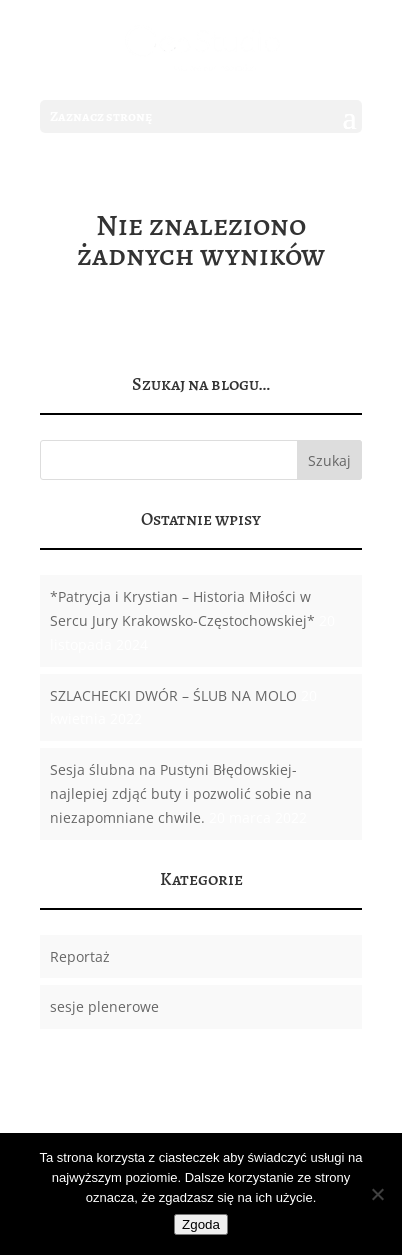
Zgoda (201, 1224)
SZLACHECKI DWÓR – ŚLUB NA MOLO (173, 695)
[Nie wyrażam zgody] (377, 1194)
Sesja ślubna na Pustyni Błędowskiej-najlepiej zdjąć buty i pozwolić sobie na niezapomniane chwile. (181, 793)
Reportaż (80, 956)
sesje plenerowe (104, 1006)
